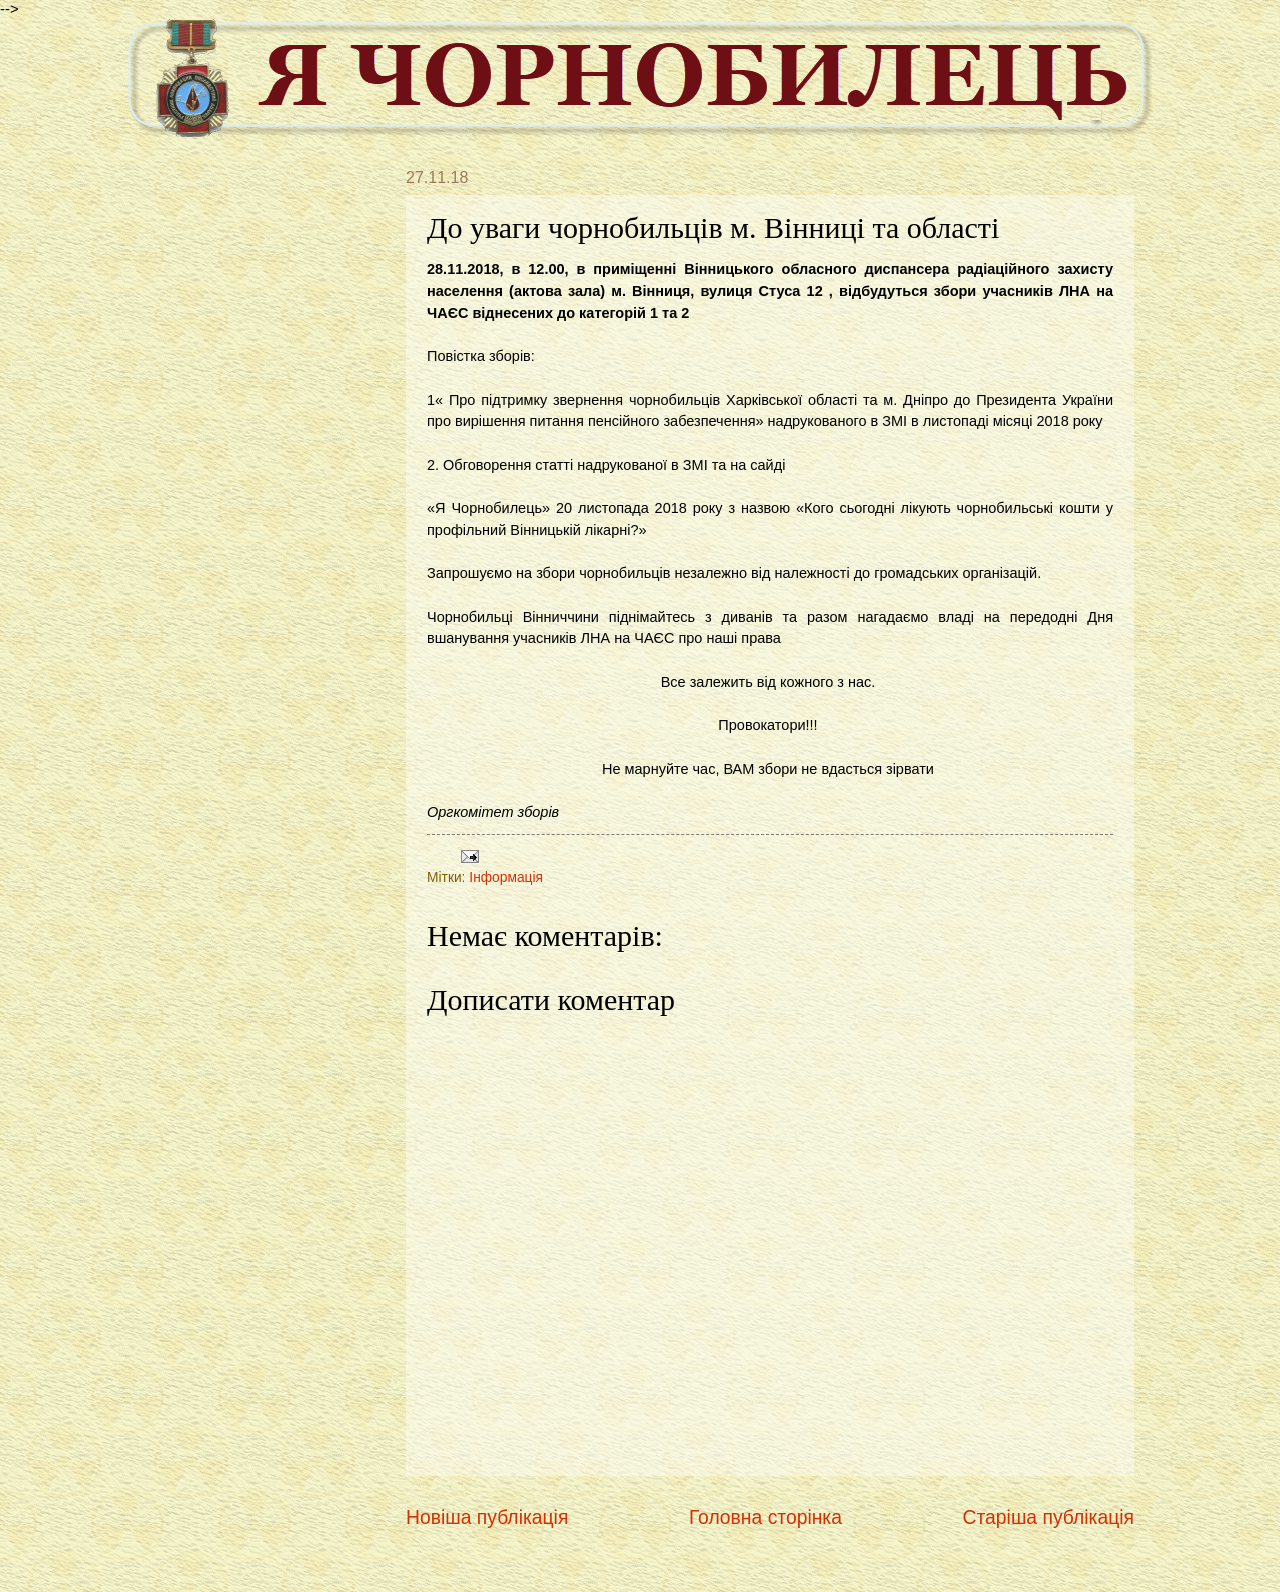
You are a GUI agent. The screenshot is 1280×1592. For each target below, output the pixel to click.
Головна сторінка (765, 1517)
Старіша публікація (1048, 1517)
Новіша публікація (487, 1517)
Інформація (506, 877)
